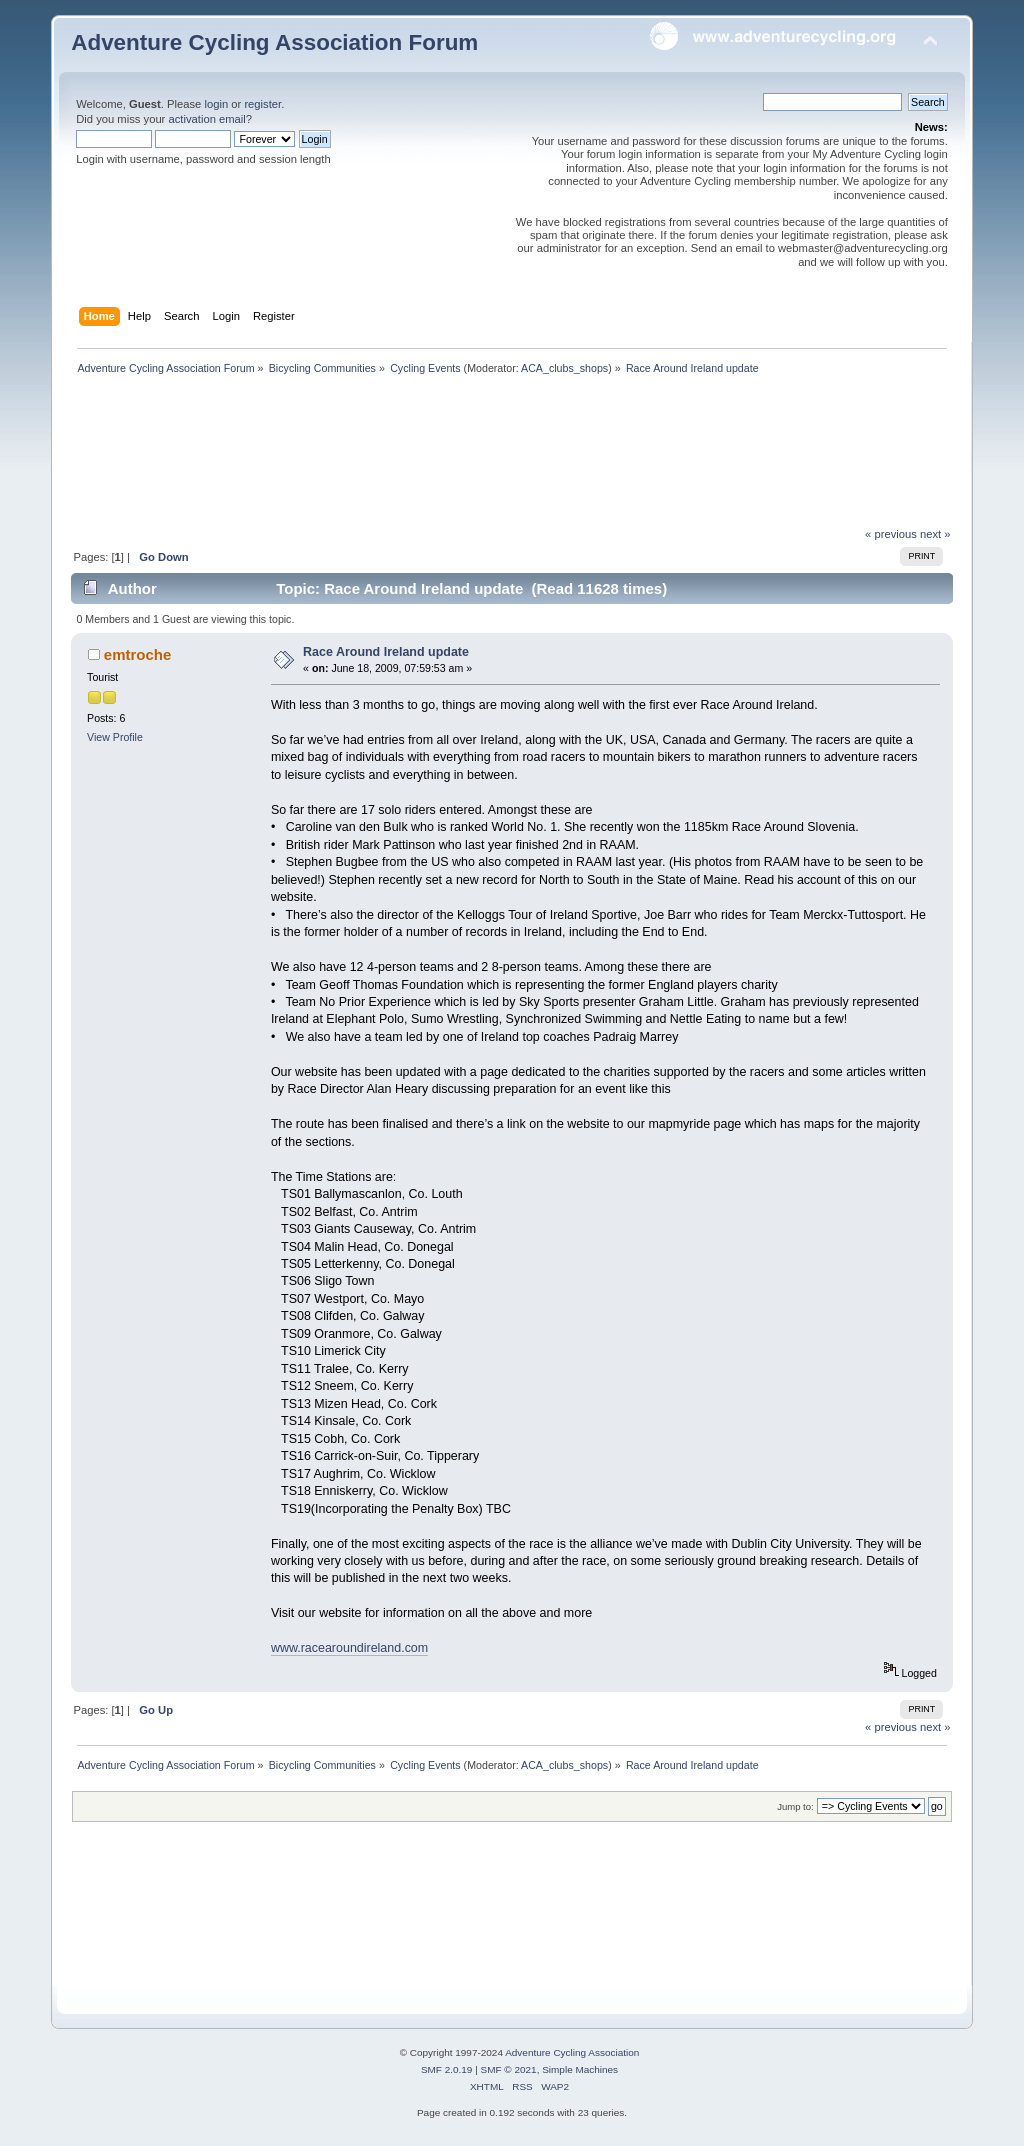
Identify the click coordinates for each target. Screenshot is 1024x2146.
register (262, 104)
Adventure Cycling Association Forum (274, 42)
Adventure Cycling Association (572, 2052)
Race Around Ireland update (386, 652)
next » (935, 534)
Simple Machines (580, 2069)
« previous (891, 534)
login (216, 104)
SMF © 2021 (509, 2069)
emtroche (137, 654)
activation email (206, 119)
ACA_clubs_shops (564, 368)
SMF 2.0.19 (447, 2069)
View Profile (115, 737)
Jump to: (795, 1806)
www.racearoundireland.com (349, 1648)
